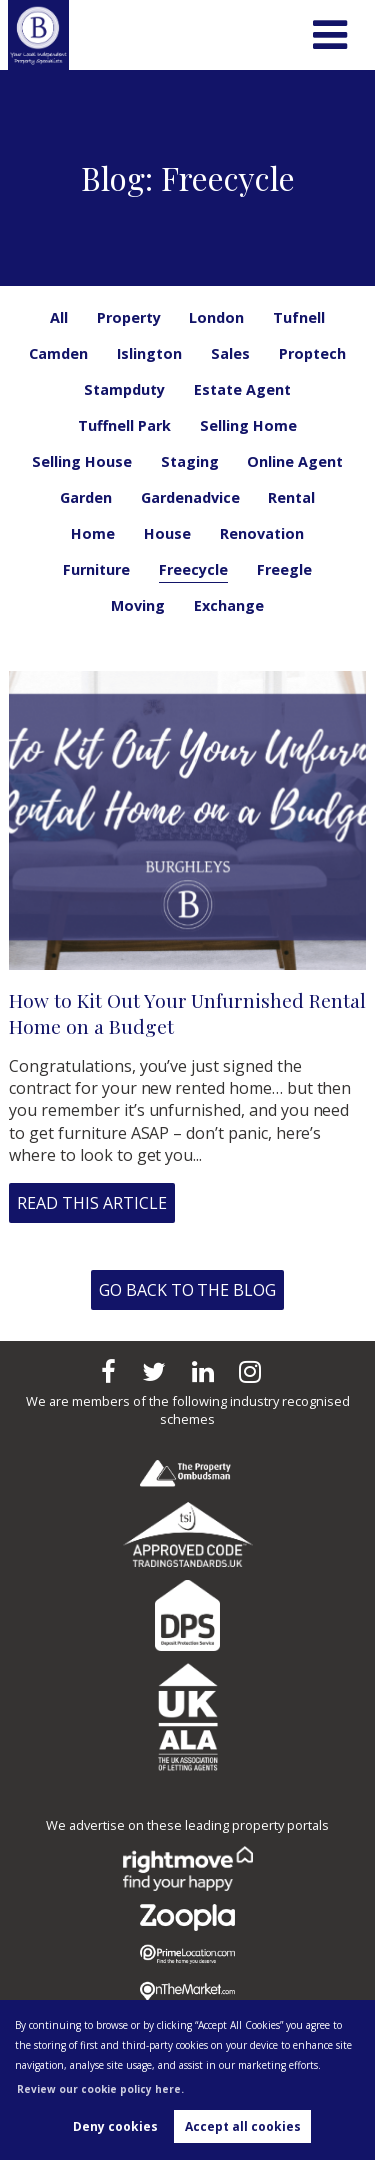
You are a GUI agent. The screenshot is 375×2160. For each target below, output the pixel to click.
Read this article (91, 1203)
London (216, 317)
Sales (230, 353)
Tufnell (299, 317)
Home (93, 533)
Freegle (284, 569)
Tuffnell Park (124, 425)
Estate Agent (242, 389)
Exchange (229, 605)
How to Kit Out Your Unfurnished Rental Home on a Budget (187, 1013)
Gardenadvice (190, 497)
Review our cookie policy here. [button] (100, 2089)
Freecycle (193, 569)
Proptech (312, 353)
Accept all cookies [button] (243, 2126)
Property (129, 317)
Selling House (82, 461)
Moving (138, 605)
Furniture (96, 569)
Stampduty (124, 389)
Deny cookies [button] (115, 2126)
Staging (190, 461)
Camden (58, 353)
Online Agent (295, 461)
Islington (149, 353)
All (59, 317)
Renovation (262, 533)
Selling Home (248, 425)
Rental (291, 497)
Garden (86, 497)
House (167, 533)
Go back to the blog (187, 1290)
